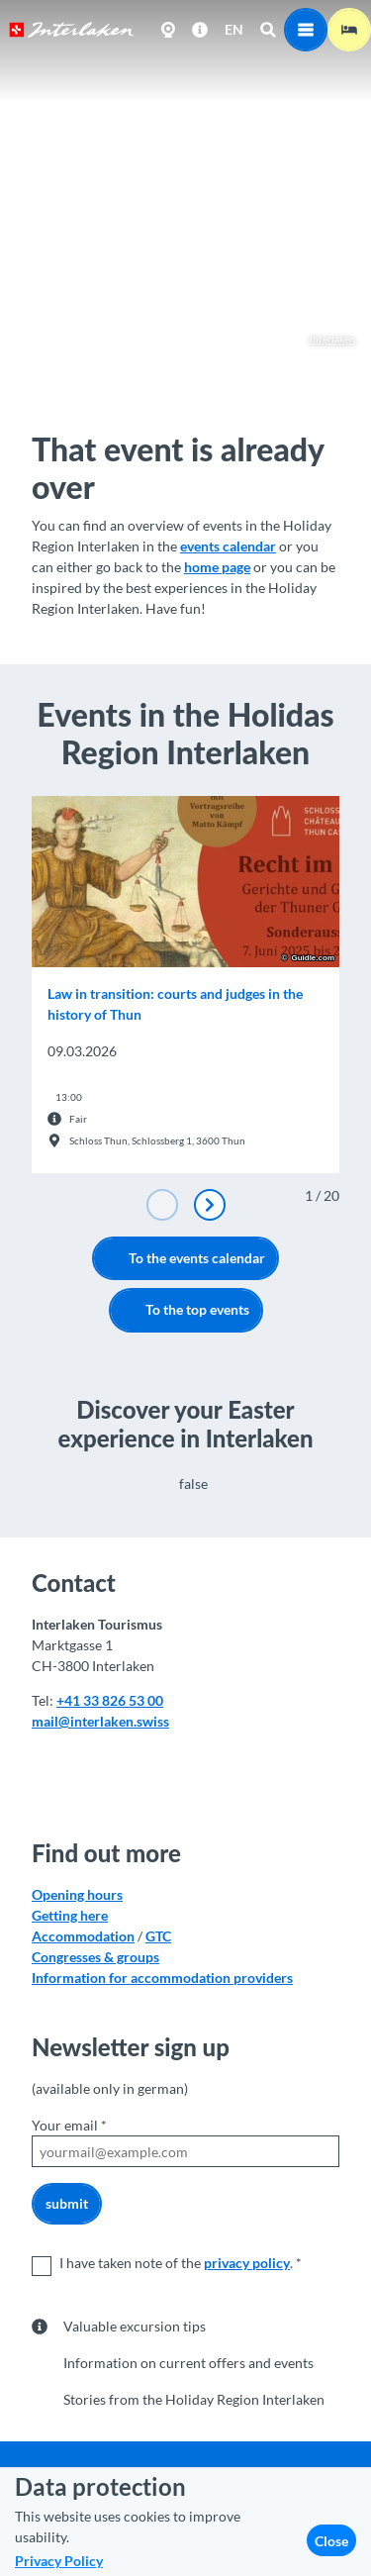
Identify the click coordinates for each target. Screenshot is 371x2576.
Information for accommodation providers (162, 1977)
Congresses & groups (95, 1956)
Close (331, 2540)
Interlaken (323, 339)
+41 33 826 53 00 (109, 1699)
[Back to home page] (72, 30)
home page (217, 566)
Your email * (69, 2125)
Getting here (70, 1915)
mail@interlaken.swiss (100, 1720)
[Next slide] (210, 1205)
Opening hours (77, 1894)
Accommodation (83, 1936)
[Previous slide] (162, 1205)
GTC (158, 1936)
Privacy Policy (59, 2560)
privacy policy (247, 2262)
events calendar (228, 546)
